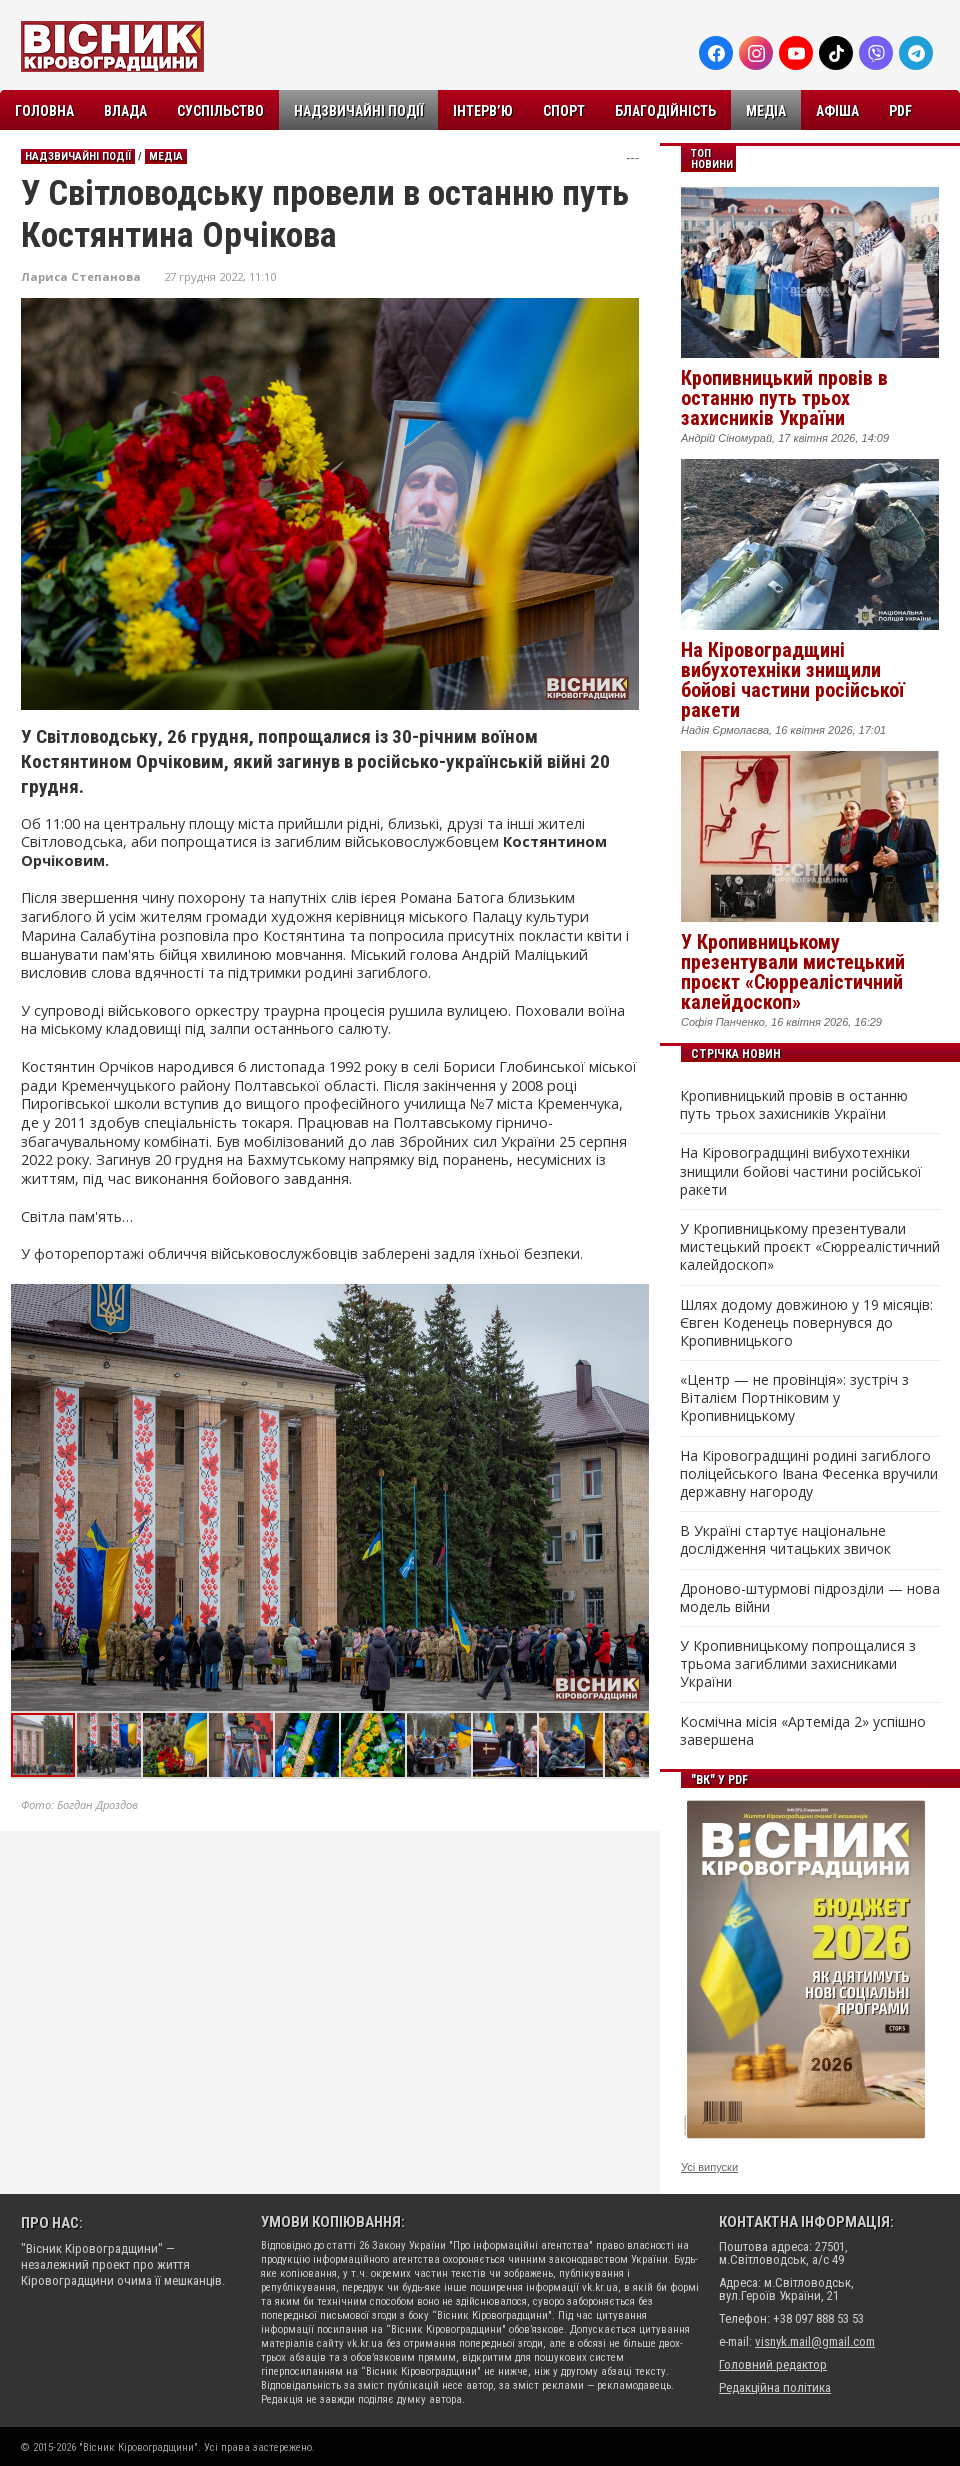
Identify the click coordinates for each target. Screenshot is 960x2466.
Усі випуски (709, 2167)
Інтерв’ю (483, 111)
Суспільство (220, 111)
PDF (900, 111)
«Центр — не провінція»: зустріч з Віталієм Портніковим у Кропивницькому (794, 1398)
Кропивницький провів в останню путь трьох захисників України (784, 398)
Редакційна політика (775, 2387)
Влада (125, 111)
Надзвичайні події (358, 111)
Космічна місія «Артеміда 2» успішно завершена (803, 1731)
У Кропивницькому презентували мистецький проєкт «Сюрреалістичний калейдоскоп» (793, 972)
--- (632, 157)
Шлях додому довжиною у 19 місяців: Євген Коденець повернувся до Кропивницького (806, 1323)
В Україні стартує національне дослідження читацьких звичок (785, 1540)
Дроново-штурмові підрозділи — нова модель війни (810, 1598)
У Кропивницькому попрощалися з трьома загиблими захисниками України (798, 1664)
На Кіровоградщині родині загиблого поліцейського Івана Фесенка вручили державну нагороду (809, 1474)
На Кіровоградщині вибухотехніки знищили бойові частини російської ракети (793, 680)
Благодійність (665, 111)
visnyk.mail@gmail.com (815, 2341)
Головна (44, 111)
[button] (633, 1302)
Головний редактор (773, 2364)
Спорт (564, 111)
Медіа (766, 111)
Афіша (837, 111)
